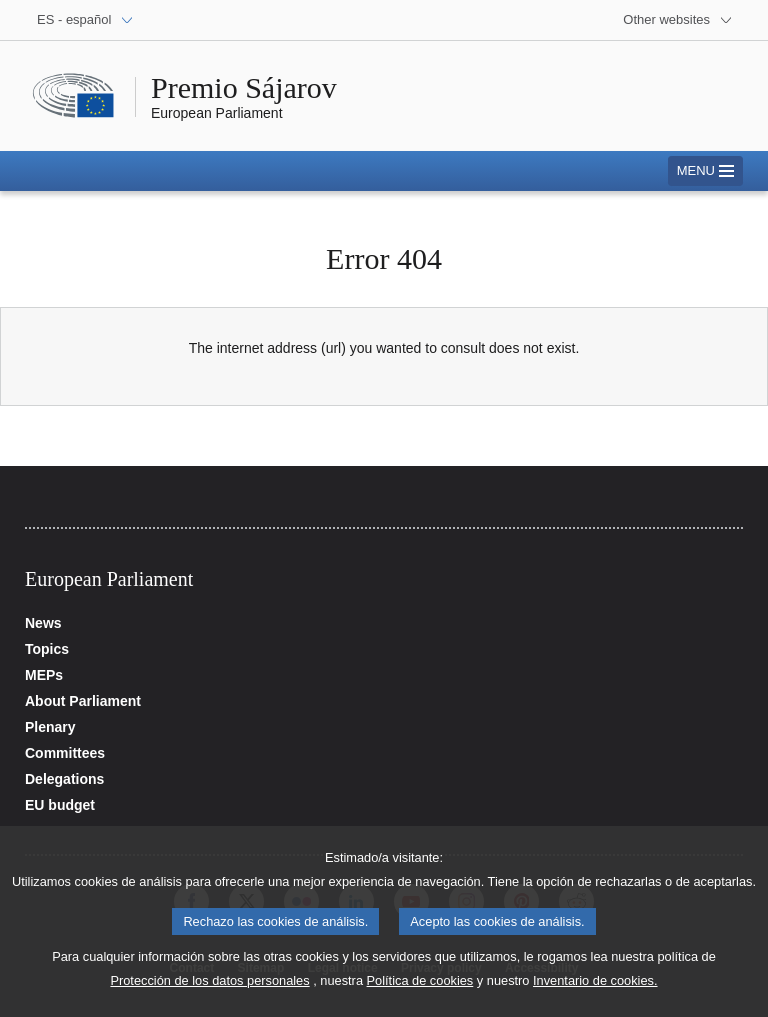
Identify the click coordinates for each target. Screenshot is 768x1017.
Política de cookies (420, 991)
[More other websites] (678, 20)
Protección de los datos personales (209, 991)
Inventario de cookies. (595, 991)
